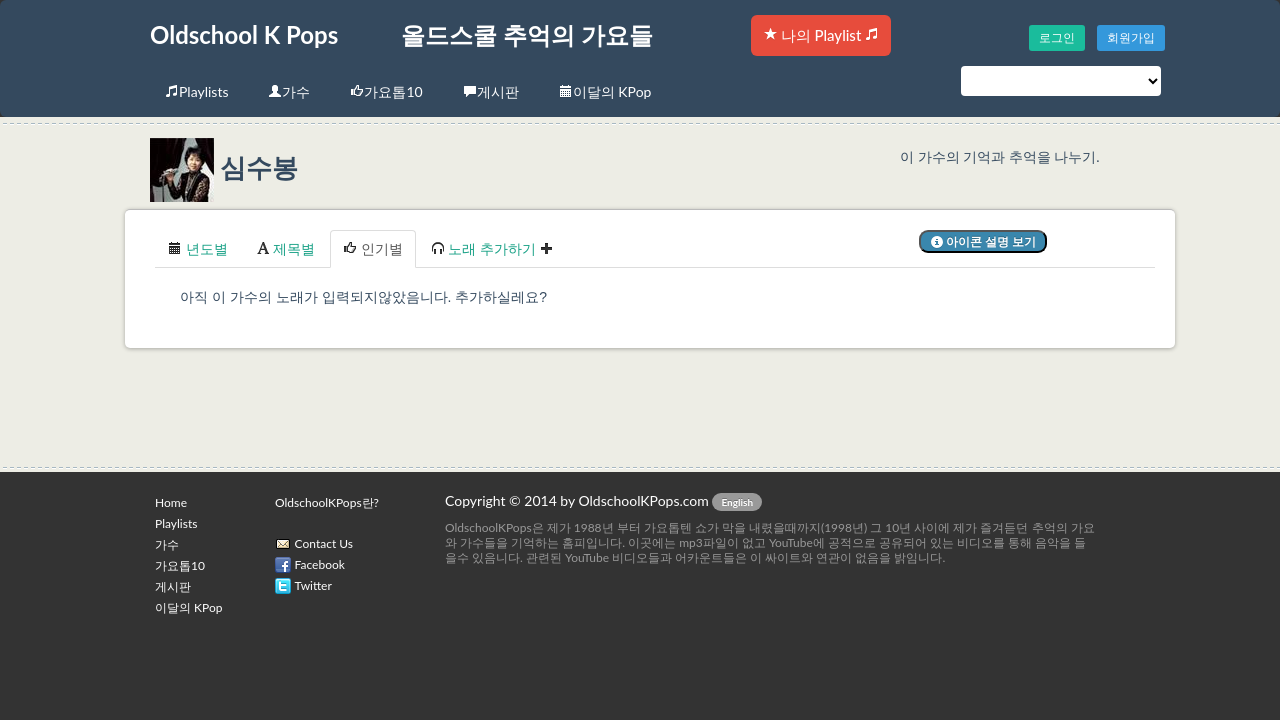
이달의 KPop (605, 91)
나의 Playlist (821, 35)
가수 (289, 91)
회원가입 (1131, 37)
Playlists (196, 91)
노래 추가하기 (492, 248)
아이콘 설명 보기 (983, 241)
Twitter (313, 585)
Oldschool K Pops (244, 34)
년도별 (198, 248)
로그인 (1057, 37)
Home (171, 502)
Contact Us (324, 543)
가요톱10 (386, 91)
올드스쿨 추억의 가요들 (527, 34)
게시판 (491, 91)
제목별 (286, 248)
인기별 (373, 248)
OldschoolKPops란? (327, 502)
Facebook (320, 564)
